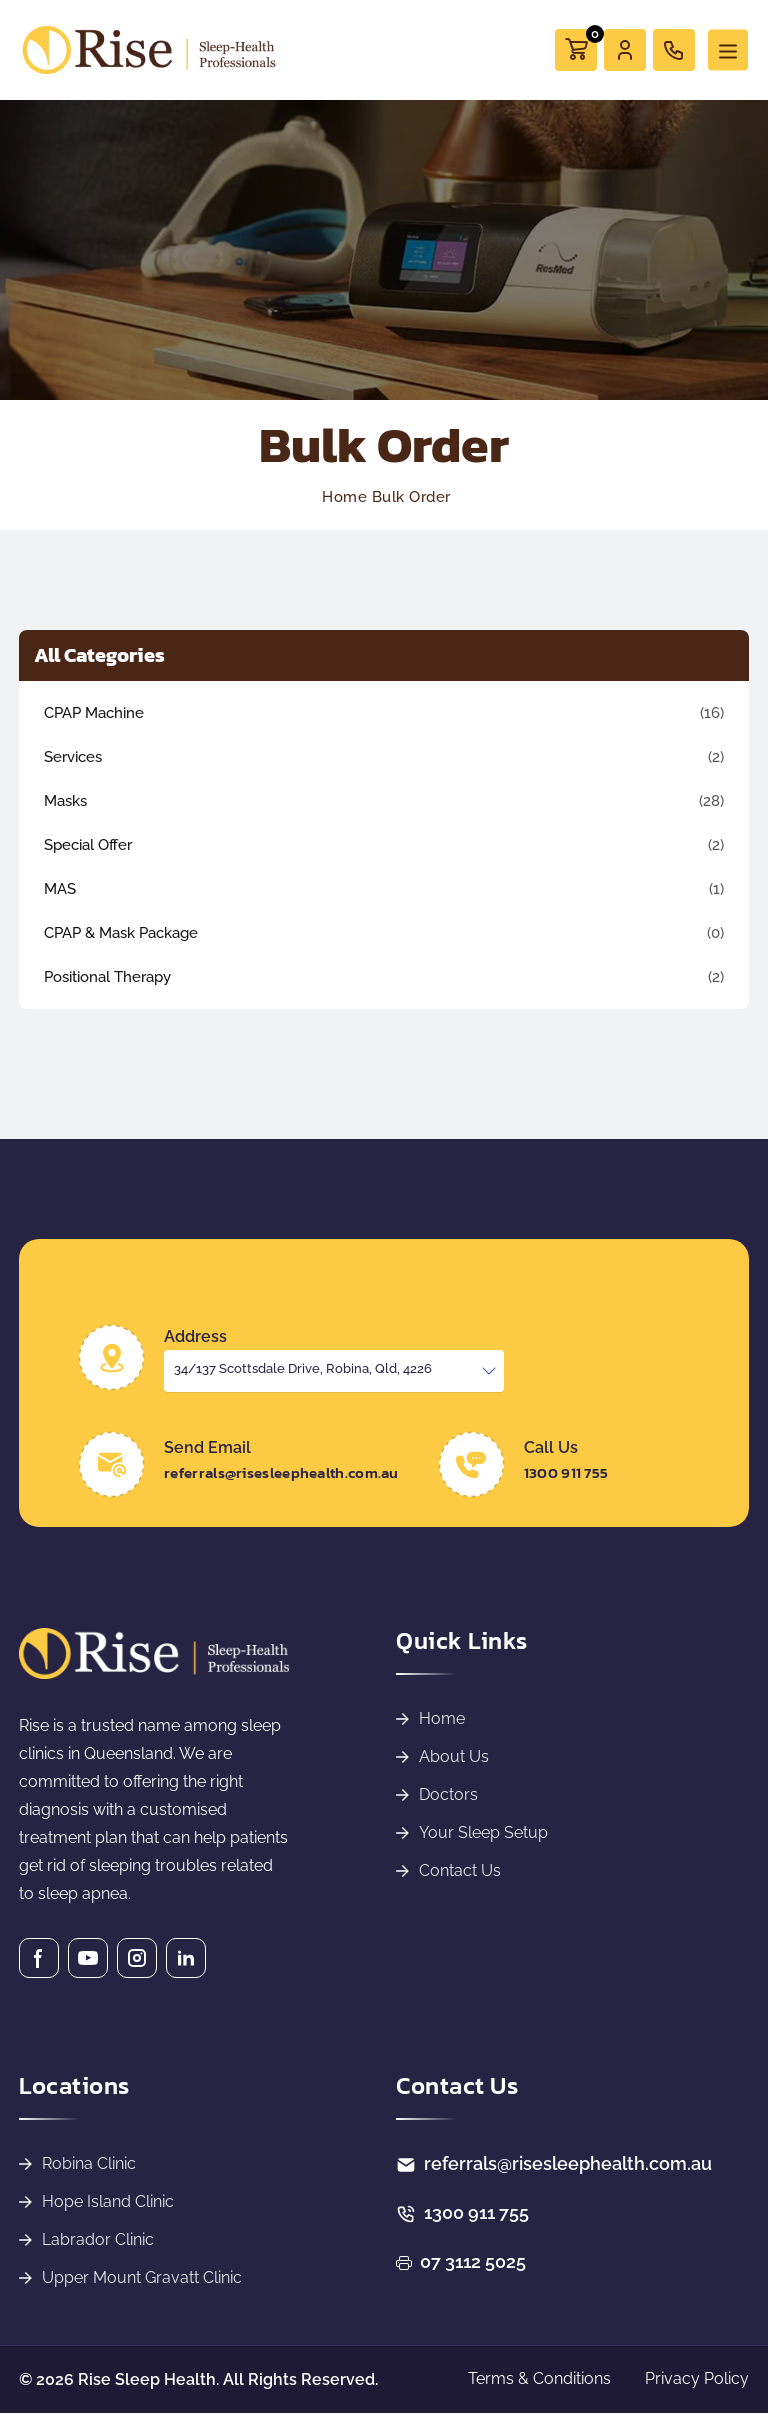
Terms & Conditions (539, 2378)
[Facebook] (39, 1958)
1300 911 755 (566, 1472)
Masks (65, 801)
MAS (60, 889)
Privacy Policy (697, 2378)
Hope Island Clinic (108, 2201)
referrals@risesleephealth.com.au (281, 1472)
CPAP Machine (94, 713)
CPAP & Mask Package (121, 933)
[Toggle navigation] (728, 50)
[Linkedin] (186, 1958)
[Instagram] (137, 1958)
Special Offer (88, 845)
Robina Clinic (89, 2163)
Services (73, 757)
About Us (454, 1756)
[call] (674, 50)
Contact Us (460, 1870)
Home (442, 1718)
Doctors (448, 1794)
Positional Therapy (107, 977)
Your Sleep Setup (483, 1832)
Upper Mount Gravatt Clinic (142, 2277)
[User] (625, 50)
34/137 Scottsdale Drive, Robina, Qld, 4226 (303, 1368)
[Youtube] (88, 1958)
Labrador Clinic (98, 2239)
